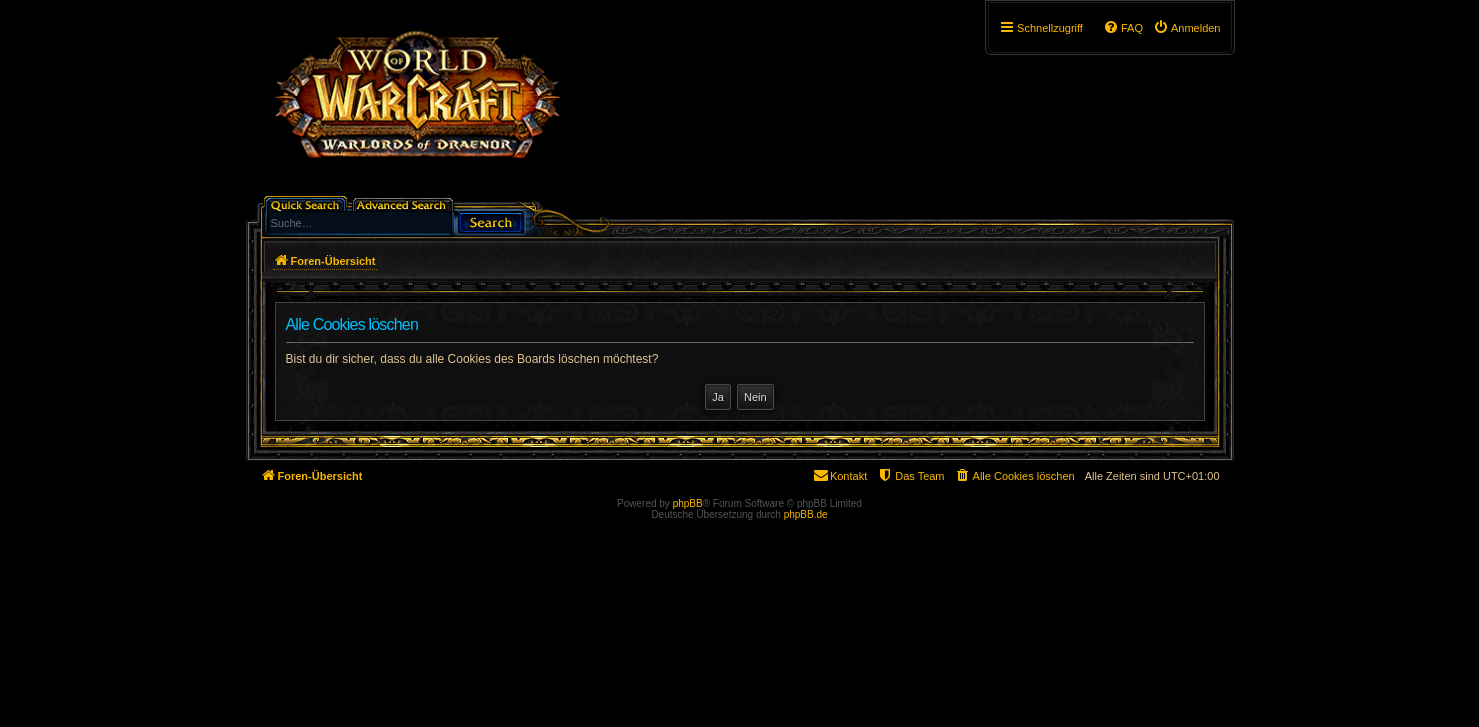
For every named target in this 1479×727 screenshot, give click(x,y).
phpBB (688, 503)
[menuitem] (1187, 28)
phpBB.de (806, 514)
